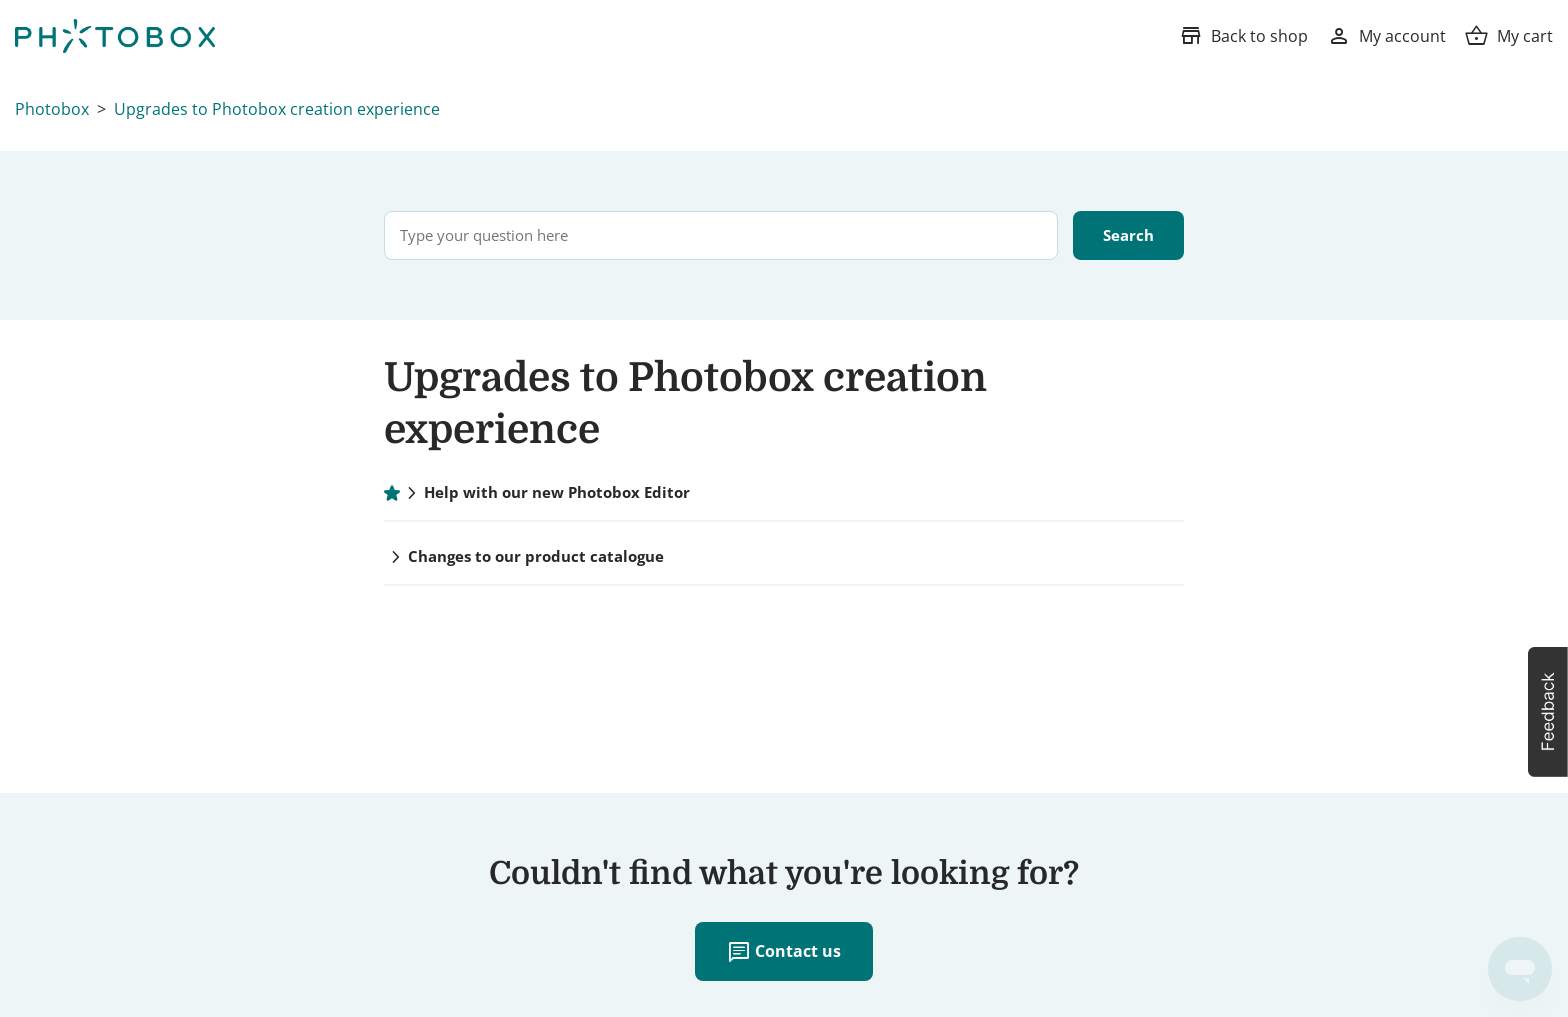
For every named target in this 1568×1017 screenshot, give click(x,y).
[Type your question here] (721, 235)
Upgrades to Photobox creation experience (277, 109)
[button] (1548, 712)
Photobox (52, 109)
